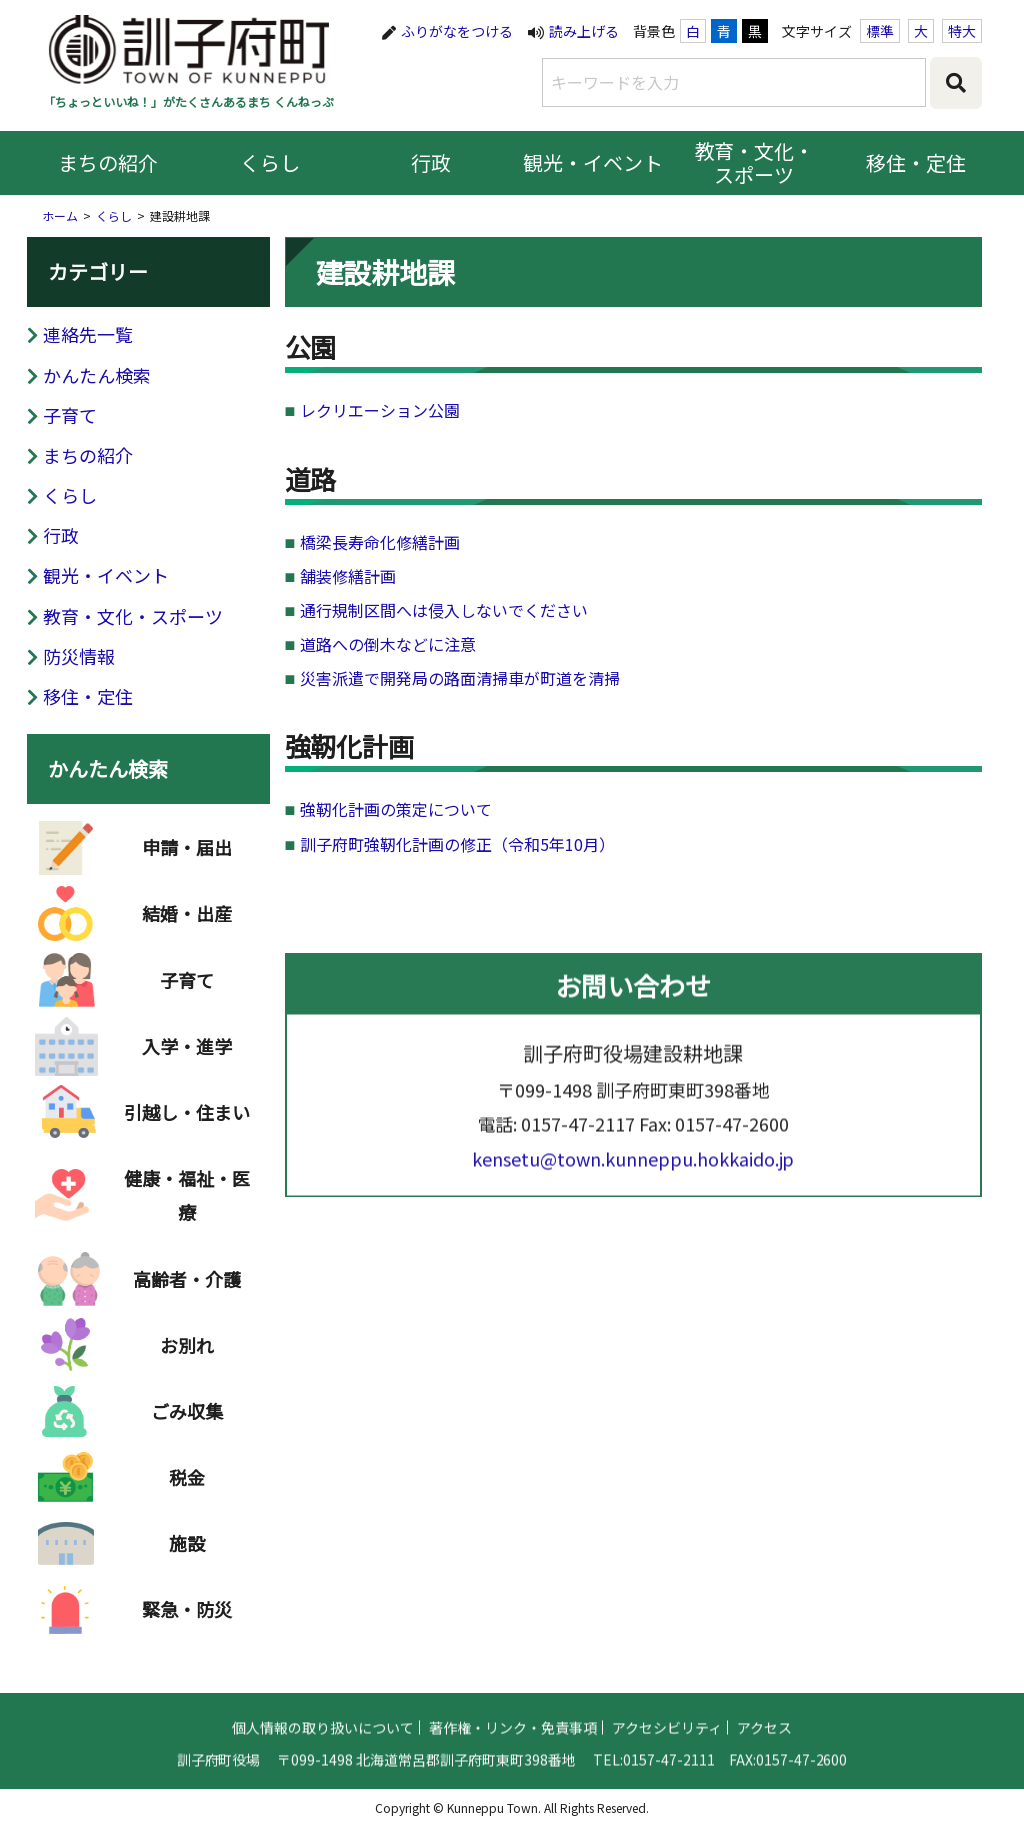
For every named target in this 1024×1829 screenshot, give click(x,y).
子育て (70, 415)
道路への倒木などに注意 (388, 644)
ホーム (60, 215)
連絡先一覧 (88, 334)
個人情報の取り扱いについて (323, 1740)
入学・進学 (187, 1060)
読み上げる (584, 31)
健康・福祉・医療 (187, 1209)
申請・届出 (187, 861)
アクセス (764, 1740)
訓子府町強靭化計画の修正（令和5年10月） (457, 844)
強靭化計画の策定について (396, 809)
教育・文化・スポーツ (755, 162)
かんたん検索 (97, 375)
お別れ (187, 1359)
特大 (962, 31)
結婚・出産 (187, 927)
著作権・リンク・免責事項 (513, 1740)
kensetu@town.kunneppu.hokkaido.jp (633, 1171)
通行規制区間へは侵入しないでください (444, 610)
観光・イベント (593, 162)
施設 (187, 1557)
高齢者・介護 (187, 1293)
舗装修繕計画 (348, 576)
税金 (187, 1491)
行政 (431, 162)
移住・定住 (916, 162)
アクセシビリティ (667, 1740)
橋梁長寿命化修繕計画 (380, 542)
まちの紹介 (108, 162)
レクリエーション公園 (380, 410)
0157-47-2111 (669, 1772)
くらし (270, 162)
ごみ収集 (187, 1425)
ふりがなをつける (457, 31)
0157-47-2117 (578, 1136)
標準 (880, 31)
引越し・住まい (187, 1126)
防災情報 (79, 656)
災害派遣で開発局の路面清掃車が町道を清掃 (460, 678)
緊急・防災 (187, 1623)
